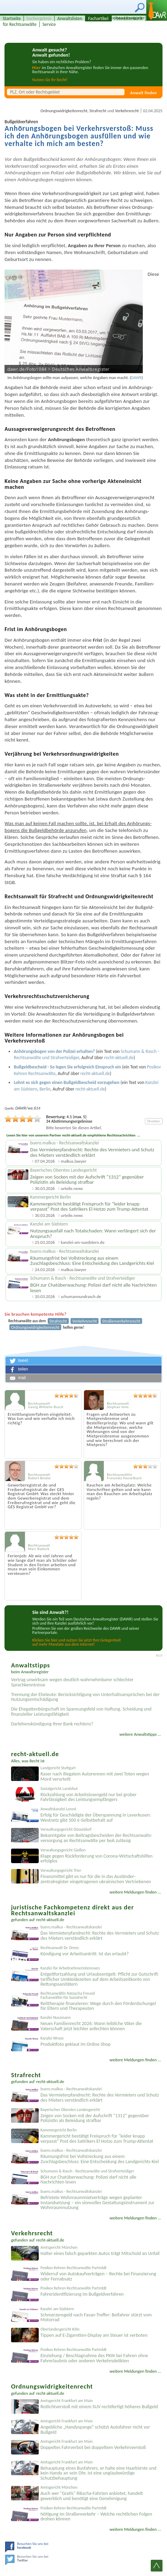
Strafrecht (98, 110)
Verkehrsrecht (127, 110)
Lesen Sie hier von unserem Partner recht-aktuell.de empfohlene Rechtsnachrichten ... (73, 1135)
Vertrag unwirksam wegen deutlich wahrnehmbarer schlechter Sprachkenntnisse (72, 1682)
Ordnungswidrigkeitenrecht (63, 110)
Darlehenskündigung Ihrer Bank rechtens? (52, 1724)
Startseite (12, 18)
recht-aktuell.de (50, 1919)
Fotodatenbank (128, 18)
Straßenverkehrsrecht (121, 1321)
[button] (83, 1361)
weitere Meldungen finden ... (135, 1892)
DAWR (136, 377)
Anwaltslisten (69, 18)
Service (49, 24)
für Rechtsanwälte (20, 24)
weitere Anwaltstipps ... (140, 1734)
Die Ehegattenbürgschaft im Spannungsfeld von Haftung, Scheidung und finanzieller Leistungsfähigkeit (81, 1711)
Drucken (153, 1121)
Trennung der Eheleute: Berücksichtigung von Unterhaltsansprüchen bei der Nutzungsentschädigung (85, 1697)
